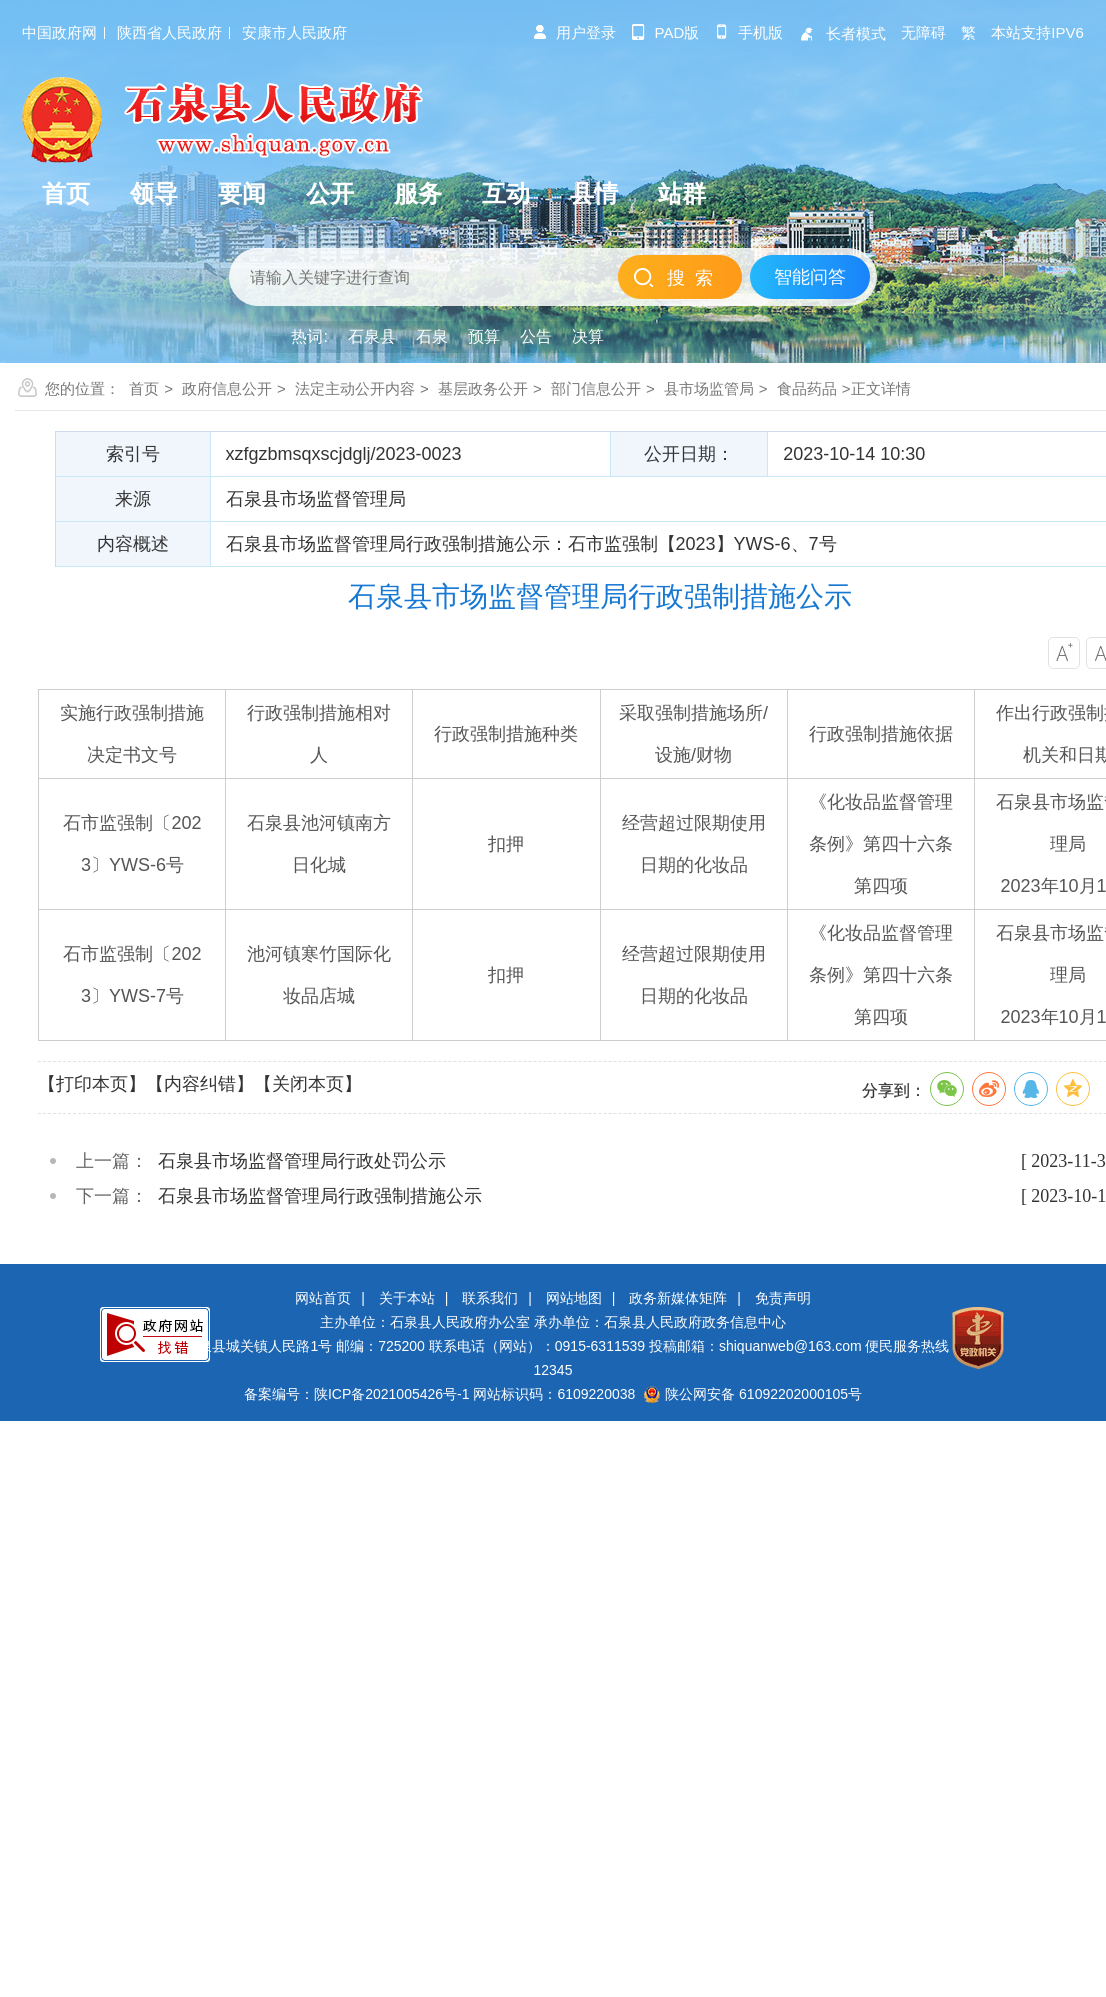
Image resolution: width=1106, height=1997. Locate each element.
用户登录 (574, 32)
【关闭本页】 (308, 1084)
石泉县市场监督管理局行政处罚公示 (302, 1161)
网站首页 (323, 1298)
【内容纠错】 (200, 1084)
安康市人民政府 (294, 32)
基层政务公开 (483, 388)
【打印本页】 (92, 1084)
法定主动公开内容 (355, 388)
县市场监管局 (709, 388)
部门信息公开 (596, 388)
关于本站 (407, 1298)
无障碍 (923, 32)
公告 (536, 336)
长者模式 (842, 33)
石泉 (432, 336)
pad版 (665, 32)
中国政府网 (59, 32)
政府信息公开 (227, 388)
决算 (588, 336)
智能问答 (810, 277)
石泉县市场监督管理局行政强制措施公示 (320, 1196)
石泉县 (372, 336)
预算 (484, 336)
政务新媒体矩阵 (678, 1298)
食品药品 (807, 388)
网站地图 (574, 1298)
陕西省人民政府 (169, 32)
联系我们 (490, 1298)
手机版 (748, 32)
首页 (144, 388)
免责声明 (783, 1298)
